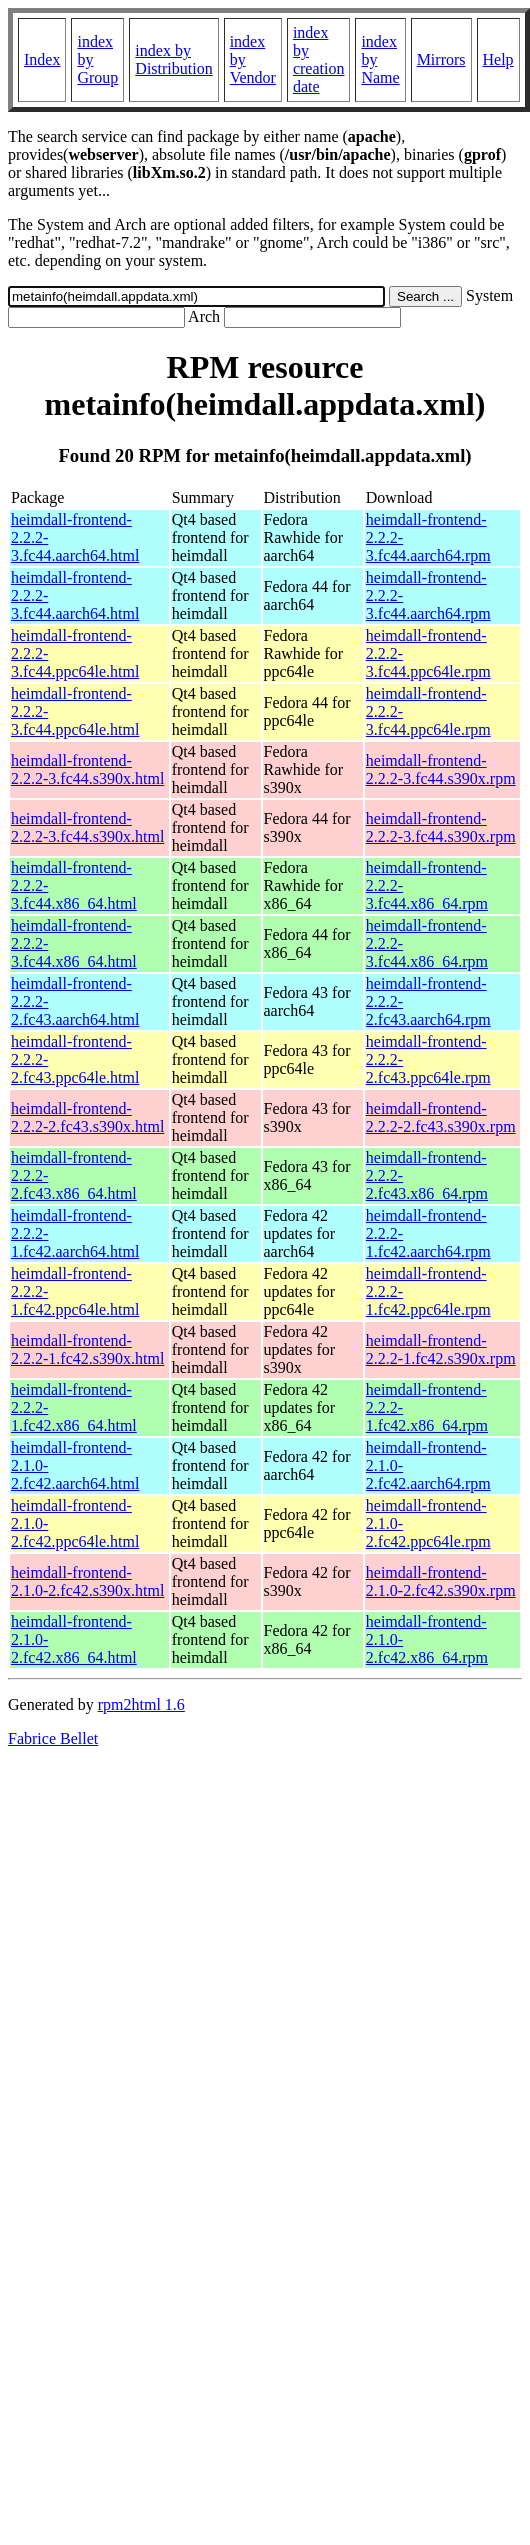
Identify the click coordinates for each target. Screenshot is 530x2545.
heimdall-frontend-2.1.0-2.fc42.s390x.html (87, 1581)
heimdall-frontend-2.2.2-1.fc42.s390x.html (87, 1349)
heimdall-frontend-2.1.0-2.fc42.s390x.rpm (441, 1581)
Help (498, 59)
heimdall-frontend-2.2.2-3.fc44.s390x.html (87, 769)
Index (42, 59)
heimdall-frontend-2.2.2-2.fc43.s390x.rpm (441, 1117)
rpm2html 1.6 (141, 1704)
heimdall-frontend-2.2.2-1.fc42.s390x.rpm (441, 1349)
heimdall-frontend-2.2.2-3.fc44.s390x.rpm (441, 769)
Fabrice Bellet (53, 1738)
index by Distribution (173, 59)
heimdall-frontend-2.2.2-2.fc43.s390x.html (87, 1117)
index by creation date (319, 59)
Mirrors (441, 59)
